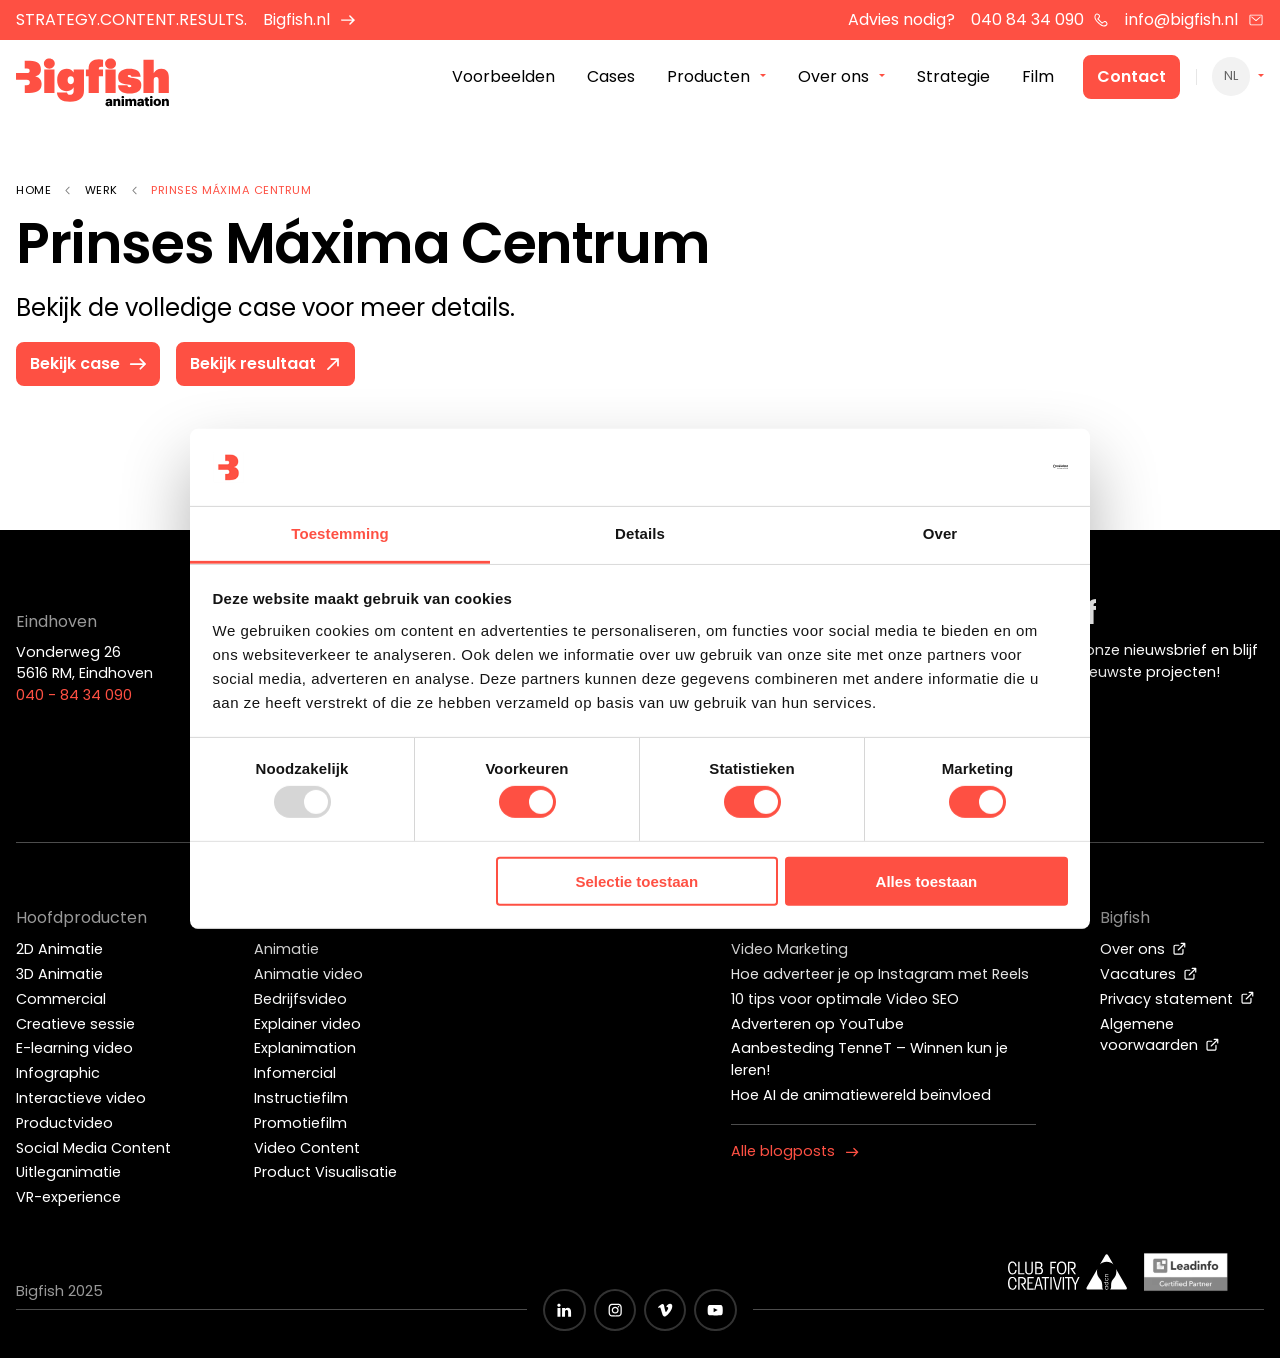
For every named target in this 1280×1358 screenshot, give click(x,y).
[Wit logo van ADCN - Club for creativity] (1068, 1272)
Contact (1131, 78)
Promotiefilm (300, 1123)
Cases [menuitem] (611, 78)
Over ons (1143, 949)
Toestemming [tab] (340, 533)
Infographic (58, 1073)
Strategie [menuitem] (953, 78)
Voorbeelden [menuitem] (503, 78)
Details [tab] (640, 533)
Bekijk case (89, 363)
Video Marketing (789, 949)
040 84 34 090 (1040, 19)
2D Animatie (59, 949)
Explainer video (307, 1024)
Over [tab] (940, 533)
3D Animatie (59, 974)
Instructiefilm (301, 1098)
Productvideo (64, 1123)
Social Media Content (93, 1148)
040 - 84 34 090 (74, 695)
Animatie (286, 949)
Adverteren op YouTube (817, 1024)
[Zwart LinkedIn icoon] (564, 1310)
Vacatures (1149, 974)
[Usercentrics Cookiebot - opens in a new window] (980, 467)
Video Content (307, 1148)
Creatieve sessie (75, 1024)
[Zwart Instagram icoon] (615, 1310)
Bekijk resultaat (267, 363)
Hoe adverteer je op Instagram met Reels (880, 974)
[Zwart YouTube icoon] (715, 1310)
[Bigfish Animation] (93, 85)
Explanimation (305, 1048)
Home (33, 190)
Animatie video (308, 974)
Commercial (61, 999)
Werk (101, 190)
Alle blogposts (795, 1151)
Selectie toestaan (637, 881)
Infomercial (295, 1073)
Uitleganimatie (68, 1172)
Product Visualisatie (325, 1172)
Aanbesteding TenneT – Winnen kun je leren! (869, 1059)
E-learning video (74, 1048)
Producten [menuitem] (708, 78)
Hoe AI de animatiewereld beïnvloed (861, 1095)
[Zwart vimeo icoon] (665, 1310)
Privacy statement (1177, 999)
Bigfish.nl (309, 19)
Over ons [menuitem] (833, 78)
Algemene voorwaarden (1160, 1035)
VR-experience (68, 1197)
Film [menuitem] (1038, 78)
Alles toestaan (927, 881)
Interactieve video (81, 1098)
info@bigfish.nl (1194, 19)
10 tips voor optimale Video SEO (845, 999)
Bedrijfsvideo (300, 999)
